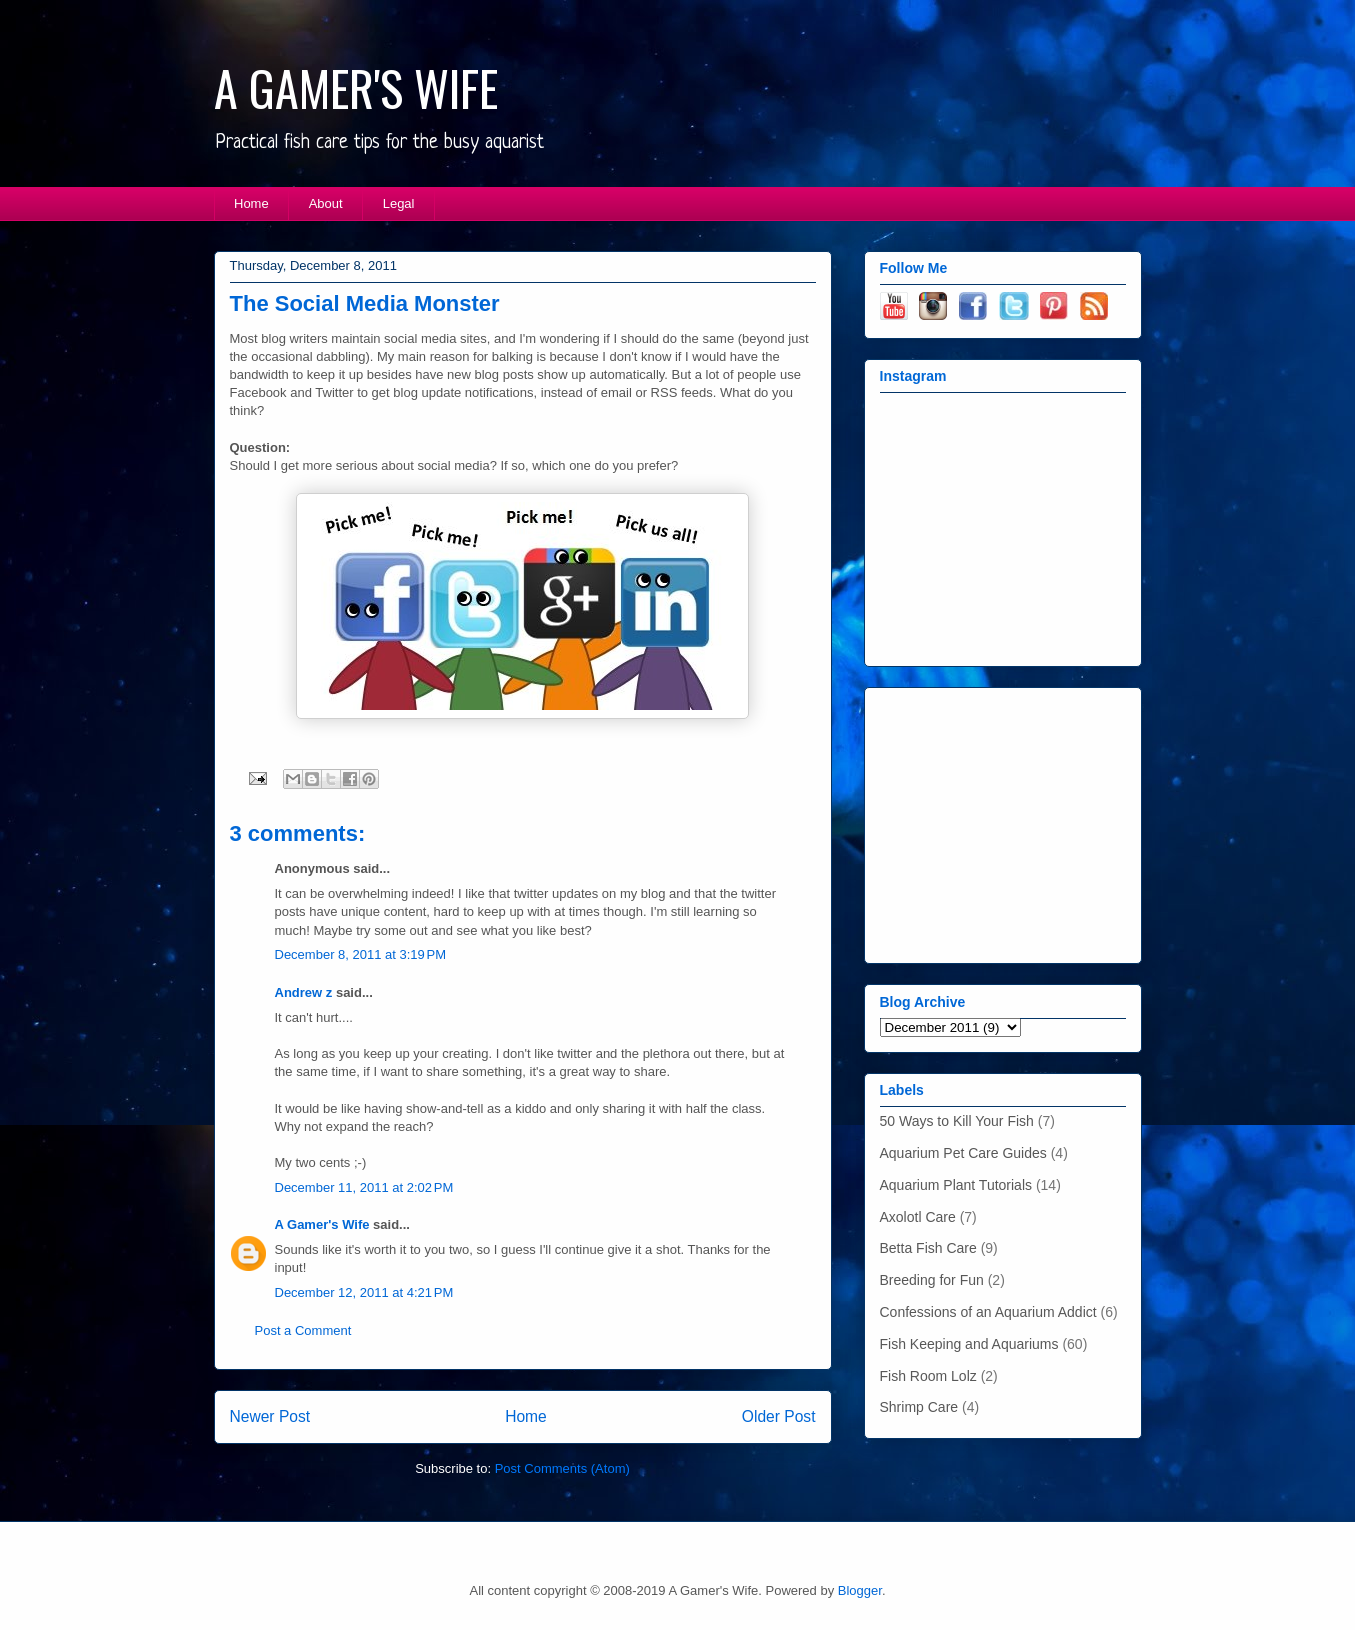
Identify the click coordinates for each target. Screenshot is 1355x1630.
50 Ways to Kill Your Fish (957, 1121)
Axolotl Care (918, 1217)
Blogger (860, 1590)
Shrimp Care (919, 1407)
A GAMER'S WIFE (356, 87)
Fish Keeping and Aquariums (969, 1344)
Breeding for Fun (932, 1280)
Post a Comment (303, 1330)
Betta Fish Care (928, 1248)
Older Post (779, 1416)
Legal (399, 203)
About (326, 203)
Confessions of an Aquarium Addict (988, 1312)
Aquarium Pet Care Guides (963, 1153)
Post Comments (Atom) (562, 1468)
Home (251, 203)
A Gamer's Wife (322, 1224)
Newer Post (270, 1416)
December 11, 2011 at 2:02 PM (364, 1187)
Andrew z (304, 992)
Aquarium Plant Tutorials (956, 1185)
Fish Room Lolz (928, 1376)
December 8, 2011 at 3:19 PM (361, 954)
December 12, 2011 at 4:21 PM (364, 1292)
